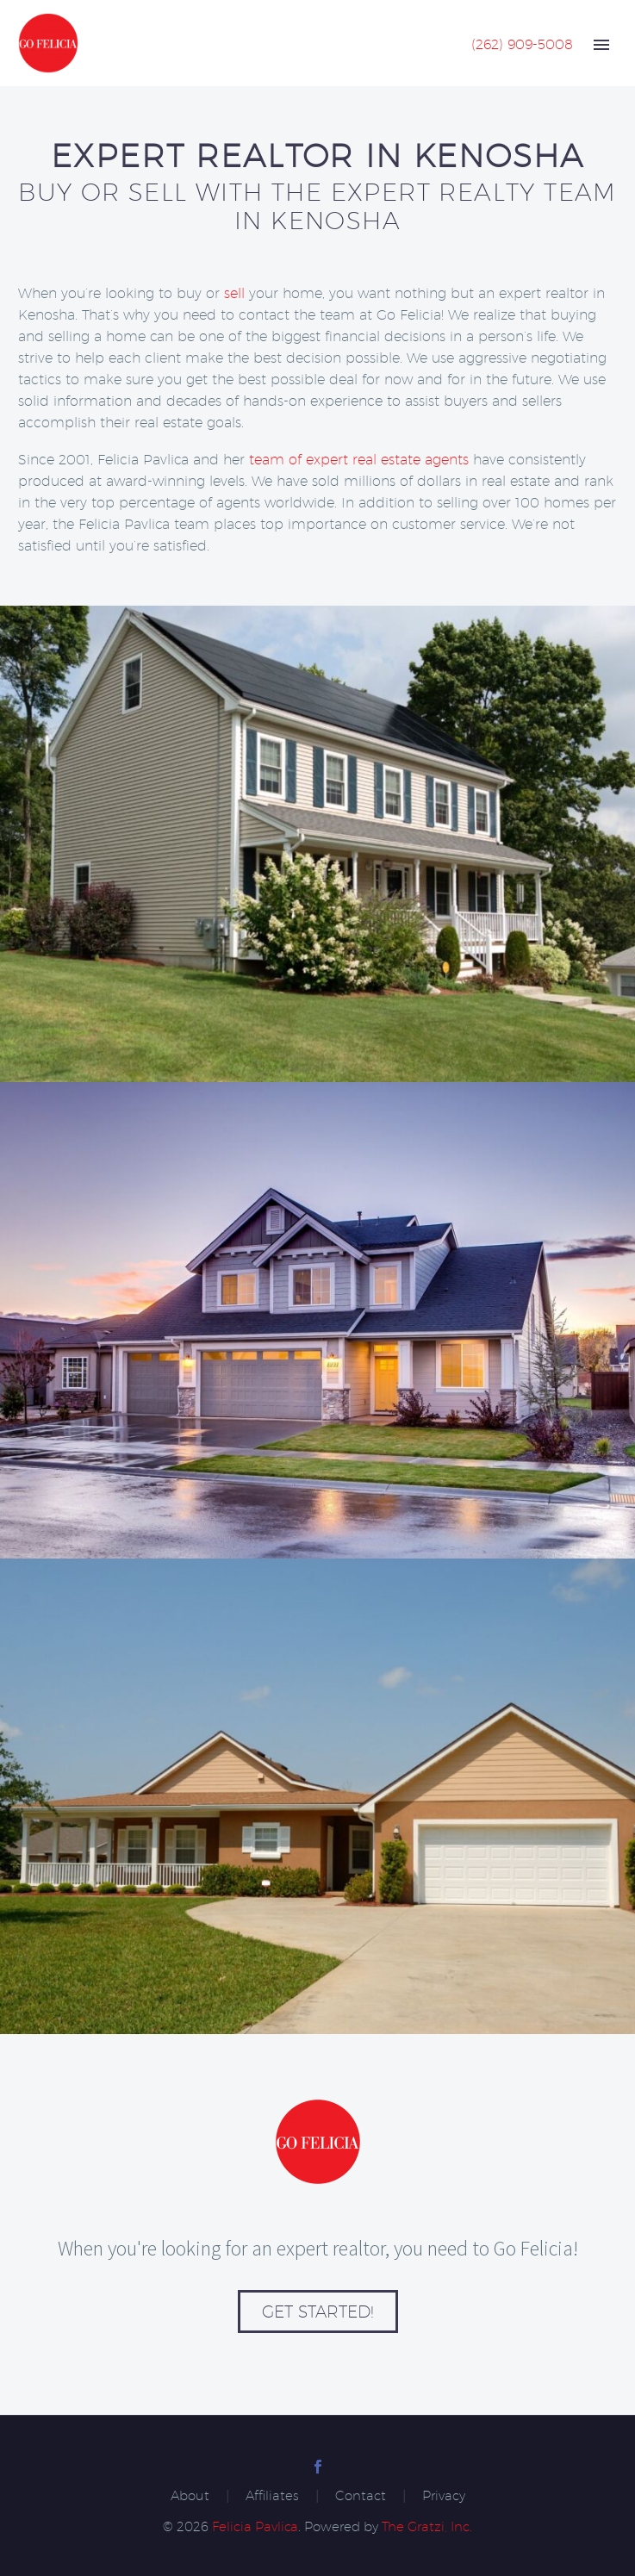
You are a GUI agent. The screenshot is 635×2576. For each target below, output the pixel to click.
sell (234, 293)
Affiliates (272, 2496)
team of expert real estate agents (359, 459)
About (190, 2496)
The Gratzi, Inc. (427, 2526)
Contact (360, 2496)
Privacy (443, 2496)
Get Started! (318, 2311)
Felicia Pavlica (255, 2526)
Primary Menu (601, 45)
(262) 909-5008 (522, 44)
